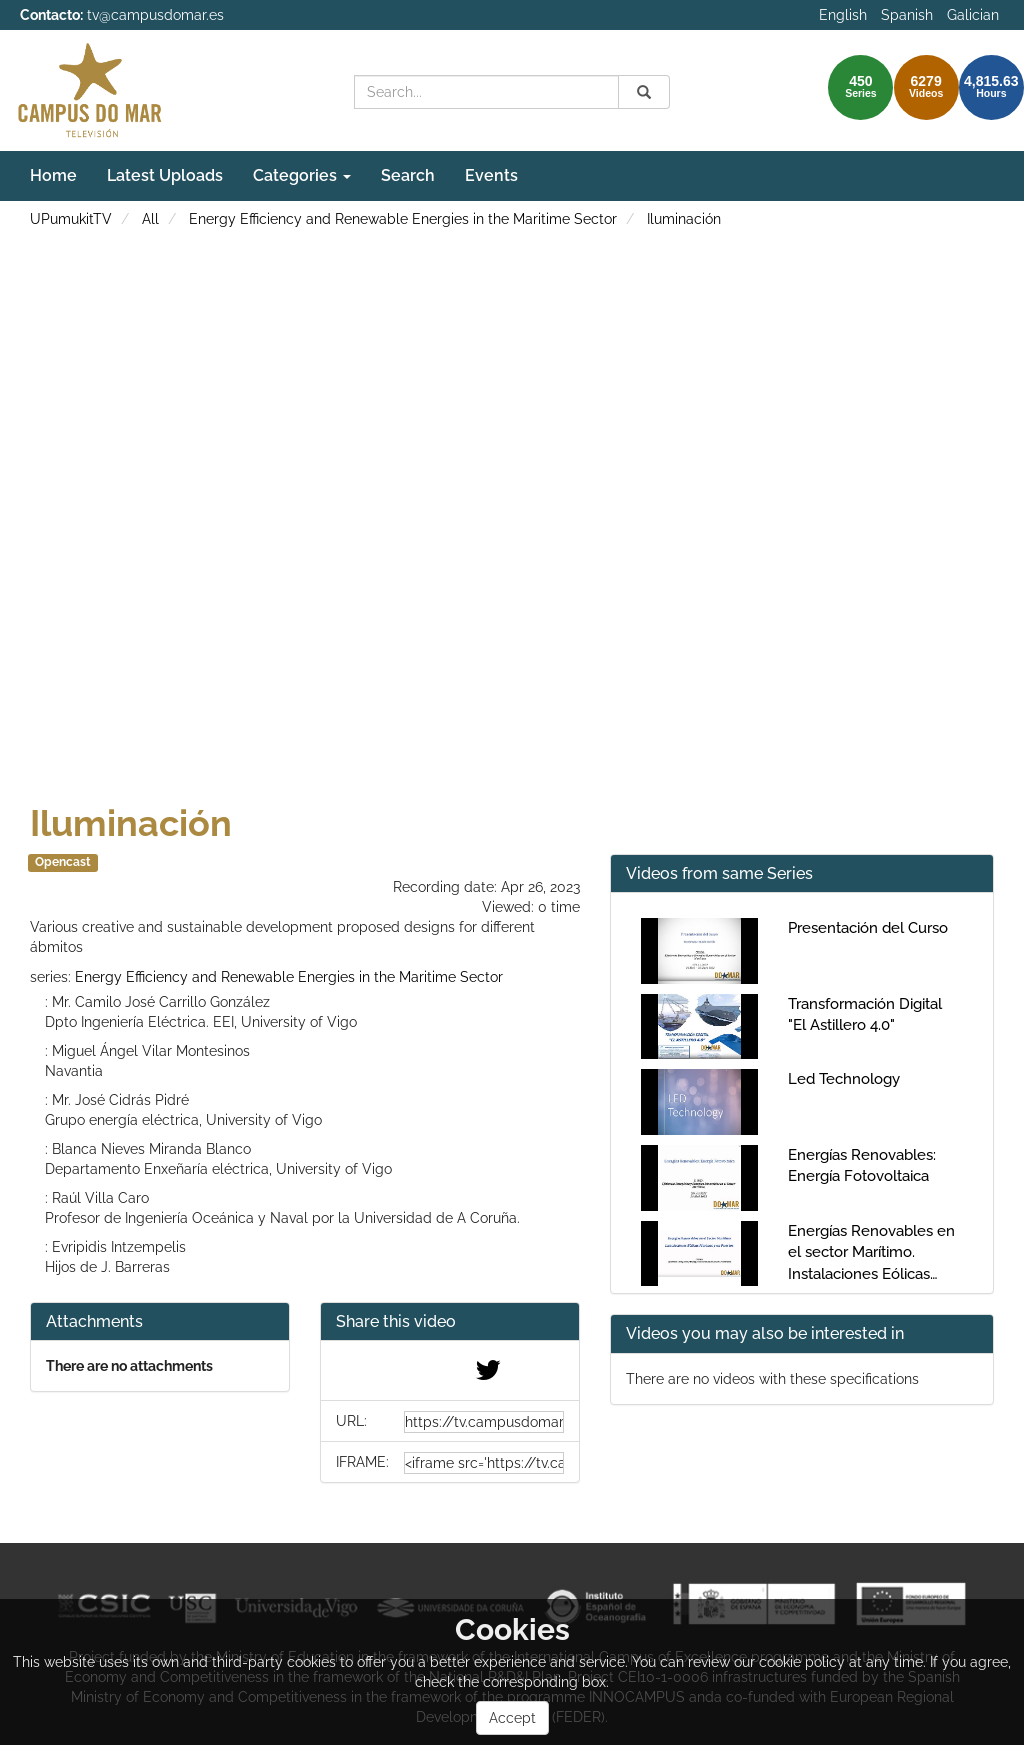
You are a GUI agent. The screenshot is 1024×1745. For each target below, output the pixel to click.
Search (408, 175)
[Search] (644, 92)
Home (53, 175)
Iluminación (684, 219)
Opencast (63, 862)
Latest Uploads (165, 175)
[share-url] (484, 1422)
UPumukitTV (71, 219)
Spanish (907, 15)
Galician (973, 15)
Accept (512, 1718)
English (843, 15)
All (150, 219)
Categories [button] (302, 175)
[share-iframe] (484, 1463)
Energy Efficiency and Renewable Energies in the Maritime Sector (403, 219)
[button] (450, 1322)
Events (491, 175)
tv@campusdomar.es (155, 15)
